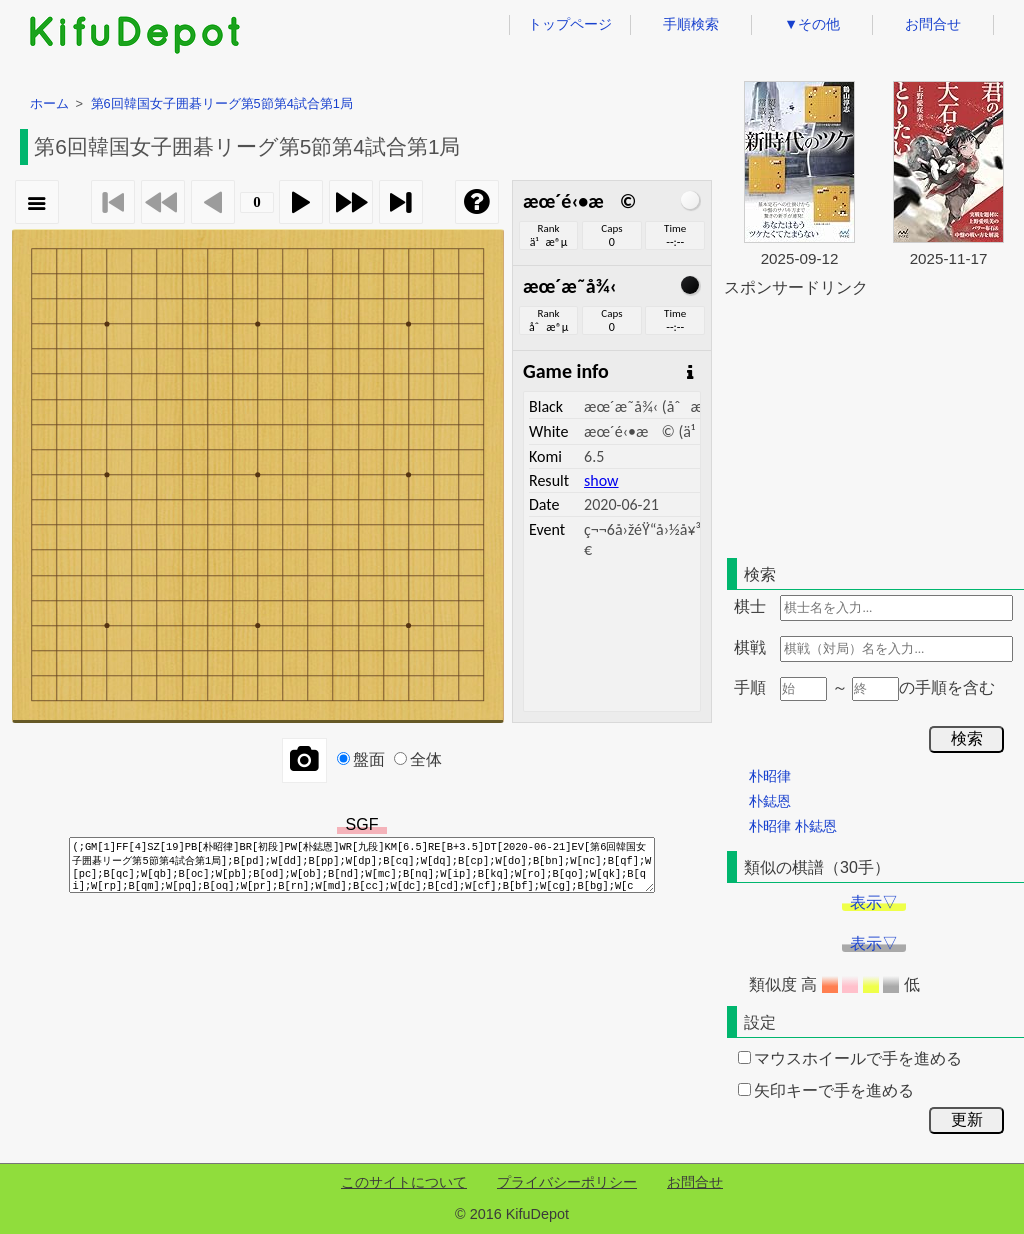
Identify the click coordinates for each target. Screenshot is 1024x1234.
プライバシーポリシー (567, 1182)
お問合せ (933, 24)
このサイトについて (404, 1182)
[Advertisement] (874, 424)
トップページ (570, 24)
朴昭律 (770, 776)
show (601, 480)
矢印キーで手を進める (826, 1090)
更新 (967, 1119)
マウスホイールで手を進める (850, 1058)
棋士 (750, 606)
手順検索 (691, 24)
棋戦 (750, 647)
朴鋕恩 (770, 801)
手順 (750, 687)
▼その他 (812, 24)
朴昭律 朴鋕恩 (793, 826)
